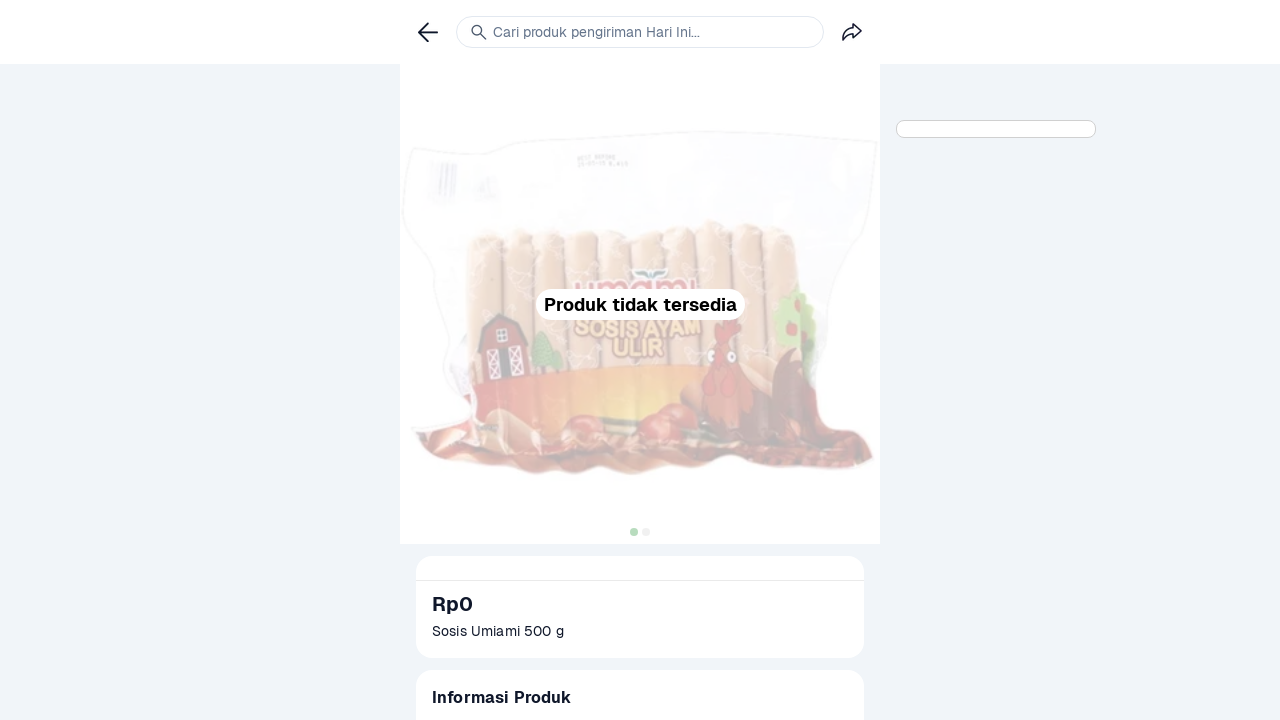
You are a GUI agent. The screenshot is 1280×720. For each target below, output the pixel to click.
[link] (428, 32)
